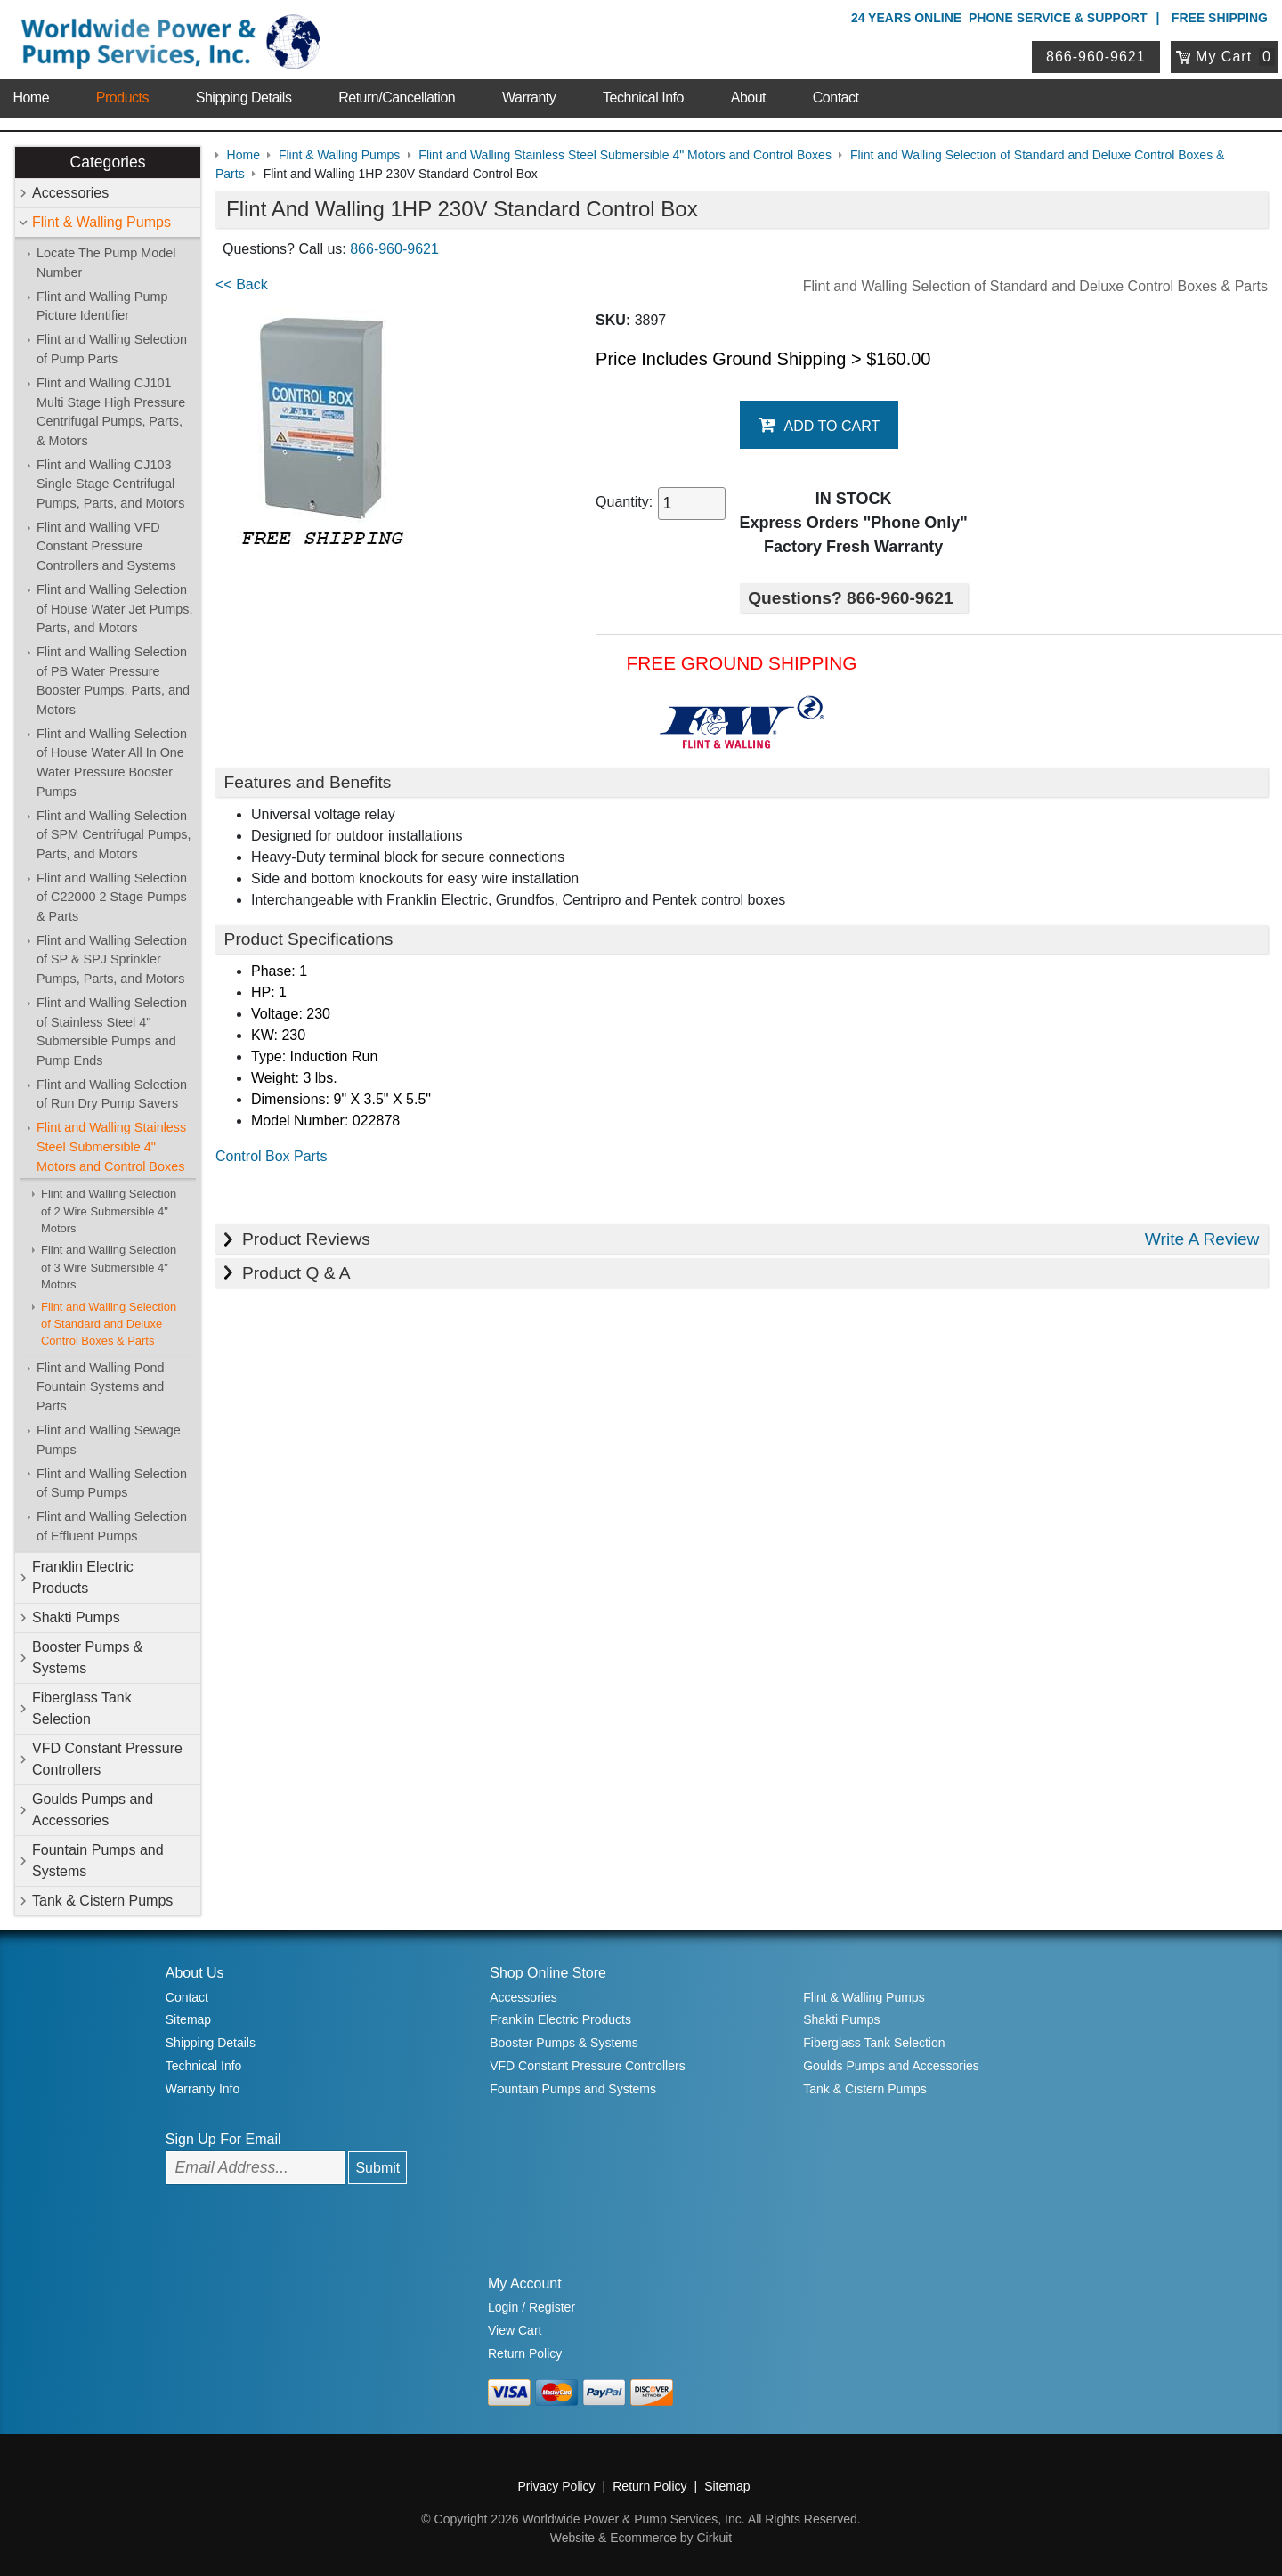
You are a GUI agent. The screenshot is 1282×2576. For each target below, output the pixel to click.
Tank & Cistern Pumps (102, 1900)
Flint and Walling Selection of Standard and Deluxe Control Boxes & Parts (108, 1324)
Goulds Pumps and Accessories (92, 1810)
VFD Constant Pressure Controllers (107, 1759)
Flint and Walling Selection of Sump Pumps (112, 1483)
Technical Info (643, 97)
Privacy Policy (556, 2486)
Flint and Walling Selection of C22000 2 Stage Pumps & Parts (112, 897)
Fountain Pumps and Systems (98, 1860)
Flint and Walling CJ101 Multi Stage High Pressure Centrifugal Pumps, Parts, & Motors (111, 412)
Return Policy (525, 2353)
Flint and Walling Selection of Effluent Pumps (112, 1526)
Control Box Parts (271, 1156)
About (748, 97)
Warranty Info (203, 2089)
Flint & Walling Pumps (101, 222)
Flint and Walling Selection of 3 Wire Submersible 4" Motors (108, 1267)
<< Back (241, 284)
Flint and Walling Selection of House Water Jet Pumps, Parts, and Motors (114, 608)
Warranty (529, 97)
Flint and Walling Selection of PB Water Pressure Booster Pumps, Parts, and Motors (113, 681)
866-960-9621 (1096, 56)
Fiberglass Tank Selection (82, 1708)
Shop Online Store (548, 1972)
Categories (107, 162)
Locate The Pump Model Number (106, 263)
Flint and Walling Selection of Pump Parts (112, 349)
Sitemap (188, 2019)
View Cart (514, 2330)
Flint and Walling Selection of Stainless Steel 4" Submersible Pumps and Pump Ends (112, 1031)
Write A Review (1202, 1239)
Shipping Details (244, 97)
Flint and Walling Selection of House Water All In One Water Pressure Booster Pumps (112, 763)
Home (30, 97)
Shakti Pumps (76, 1617)
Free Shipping (1220, 18)
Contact (836, 97)
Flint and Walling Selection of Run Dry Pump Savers (112, 1094)
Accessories (70, 192)
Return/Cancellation (396, 97)
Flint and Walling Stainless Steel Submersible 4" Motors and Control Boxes (111, 1146)
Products (122, 97)
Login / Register (531, 2307)
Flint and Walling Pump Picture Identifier (102, 306)
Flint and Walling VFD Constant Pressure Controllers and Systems (106, 546)
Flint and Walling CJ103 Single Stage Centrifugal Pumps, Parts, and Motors (110, 484)
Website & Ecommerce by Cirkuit (641, 2538)
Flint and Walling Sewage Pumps (109, 1440)
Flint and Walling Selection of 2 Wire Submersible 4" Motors (108, 1211)
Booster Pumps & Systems (87, 1657)
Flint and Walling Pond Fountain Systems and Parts (100, 1387)
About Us (195, 1972)
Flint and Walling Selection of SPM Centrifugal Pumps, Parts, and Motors (114, 835)
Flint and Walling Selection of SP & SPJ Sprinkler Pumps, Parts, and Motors (112, 959)
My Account (525, 2283)
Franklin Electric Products (83, 1577)
